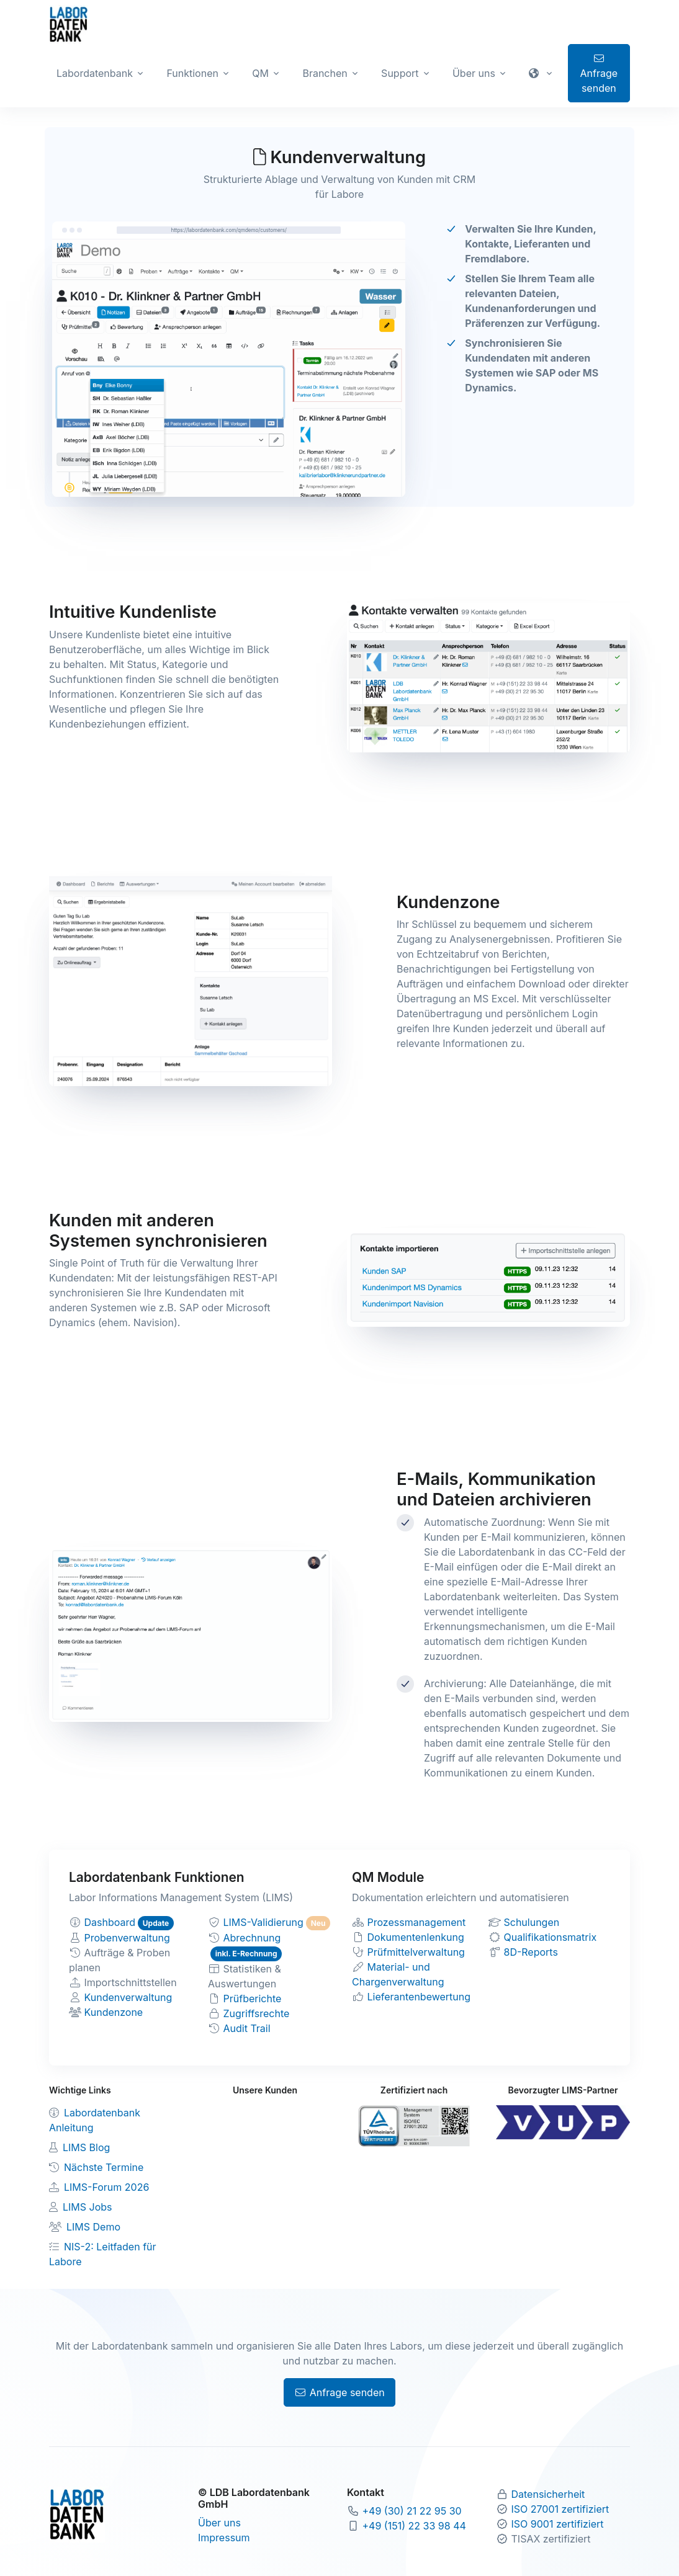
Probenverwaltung (127, 1938)
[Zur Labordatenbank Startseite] (68, 23)
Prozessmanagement (416, 1922)
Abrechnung (252, 1938)
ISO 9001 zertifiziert (557, 2524)
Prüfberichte (252, 1998)
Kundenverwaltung (128, 1997)
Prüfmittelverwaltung (416, 1952)
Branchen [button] (324, 73)
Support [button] (399, 73)
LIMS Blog (86, 2147)
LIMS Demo (93, 2227)
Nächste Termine (103, 2167)
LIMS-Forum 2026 (106, 2187)
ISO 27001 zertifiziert (560, 2509)
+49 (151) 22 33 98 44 (414, 2526)
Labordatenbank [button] (94, 73)
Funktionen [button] (192, 73)
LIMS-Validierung (263, 1922)
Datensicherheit (548, 2494)
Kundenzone (113, 2012)
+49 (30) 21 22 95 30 (412, 2511)
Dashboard (110, 1922)
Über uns (219, 2522)
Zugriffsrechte (256, 2013)
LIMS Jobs (87, 2207)
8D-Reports (531, 1952)
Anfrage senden (599, 73)
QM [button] (260, 73)
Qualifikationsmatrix (550, 1937)
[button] (541, 73)
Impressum (224, 2537)
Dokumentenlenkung (415, 1937)
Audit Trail (247, 2028)
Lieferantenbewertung (419, 1996)
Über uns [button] (473, 73)
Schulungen (532, 1922)
